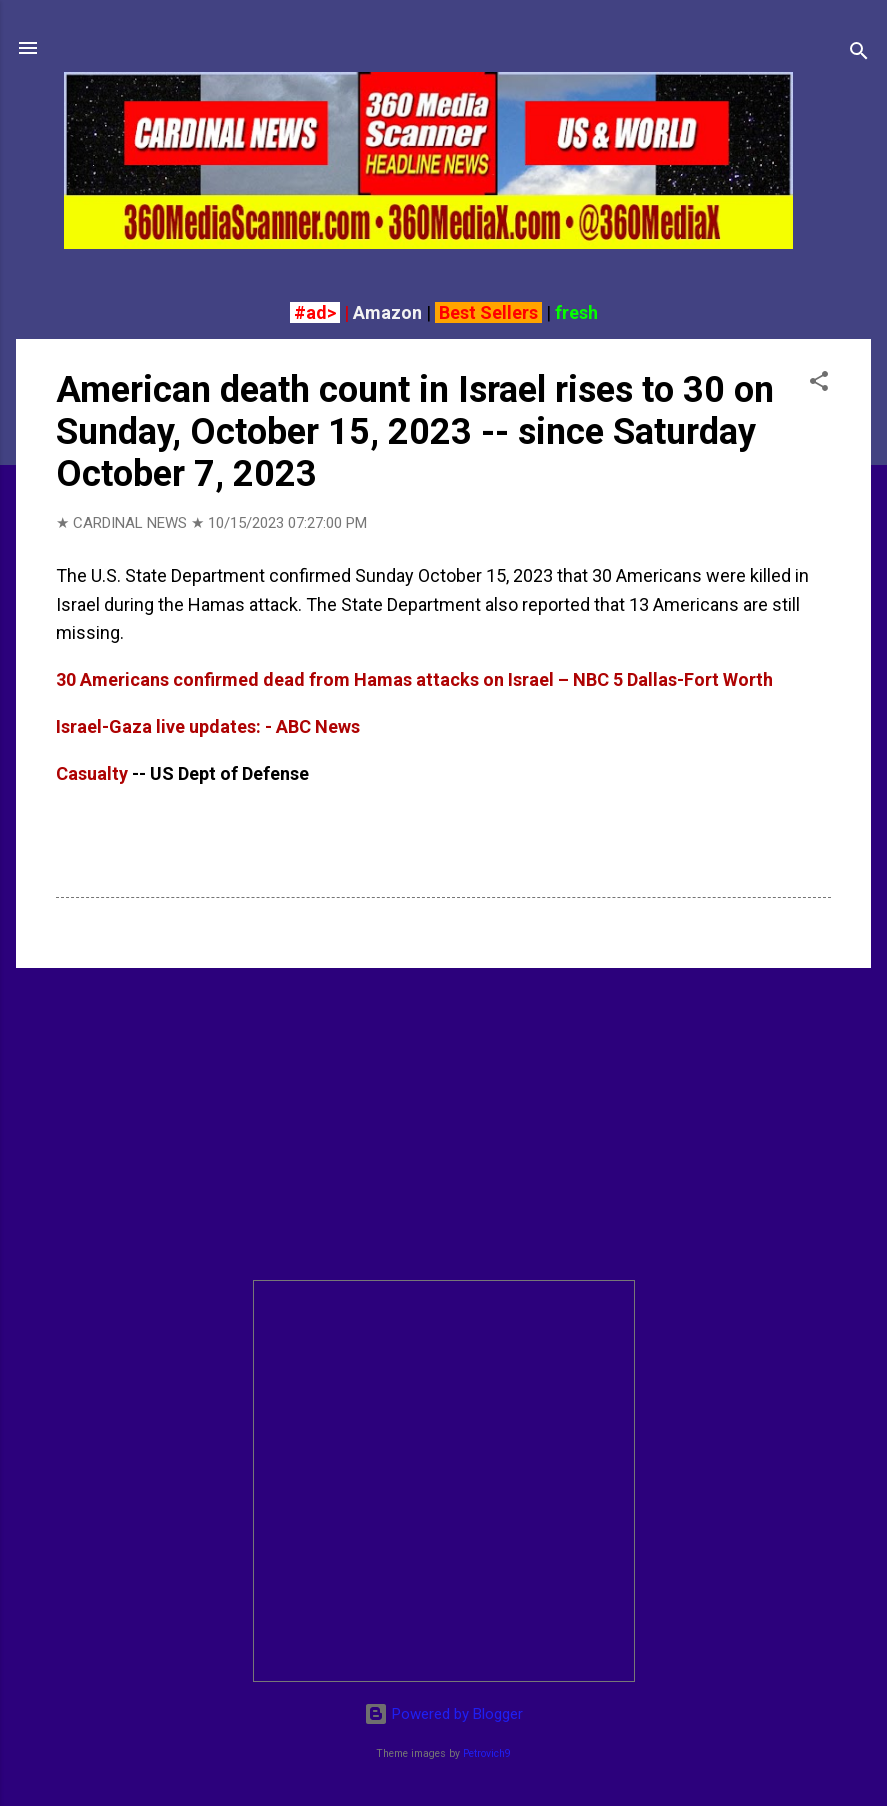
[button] (819, 384)
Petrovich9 (487, 1753)
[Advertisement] (443, 1124)
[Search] (859, 54)
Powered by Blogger (443, 1714)
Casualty (92, 773)
